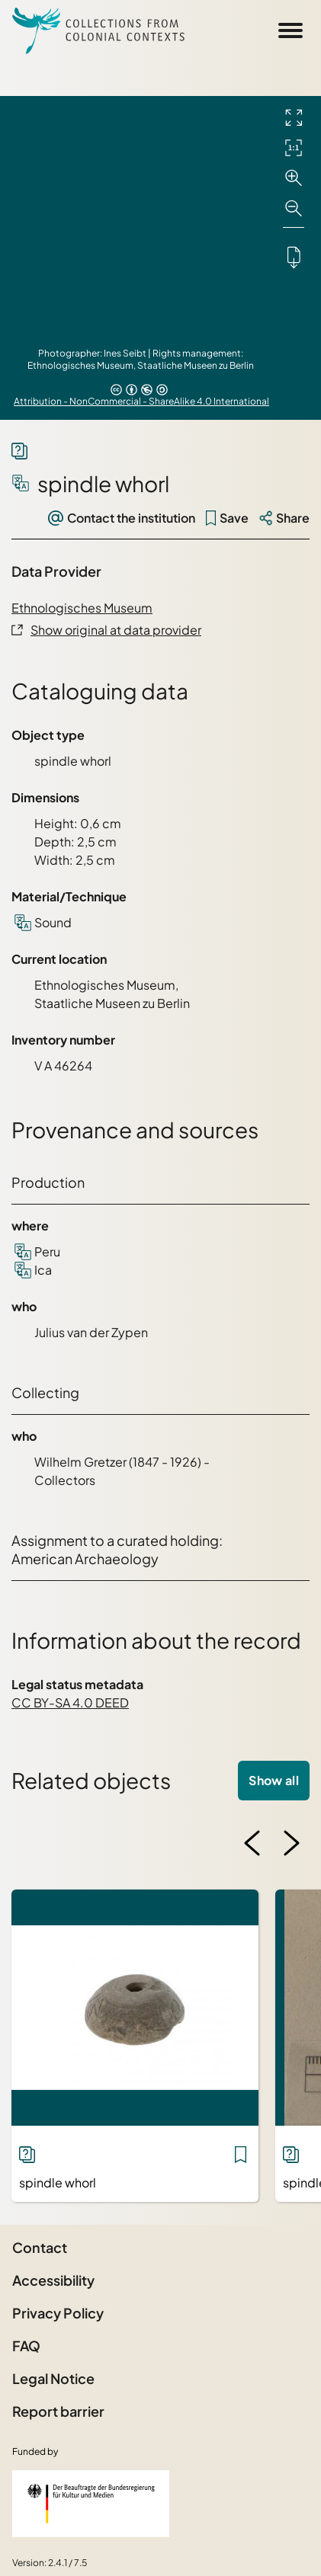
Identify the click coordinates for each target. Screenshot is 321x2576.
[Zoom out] (293, 209)
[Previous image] (252, 1843)
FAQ (26, 2345)
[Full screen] (293, 117)
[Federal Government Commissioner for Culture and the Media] (90, 2503)
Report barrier (58, 2411)
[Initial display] (293, 148)
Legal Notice (53, 2378)
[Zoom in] (293, 178)
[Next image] (291, 1843)
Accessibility (53, 2280)
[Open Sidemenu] (290, 30)
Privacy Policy (58, 2313)
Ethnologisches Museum (81, 608)
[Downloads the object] (293, 257)
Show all (274, 1780)
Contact (39, 2247)
